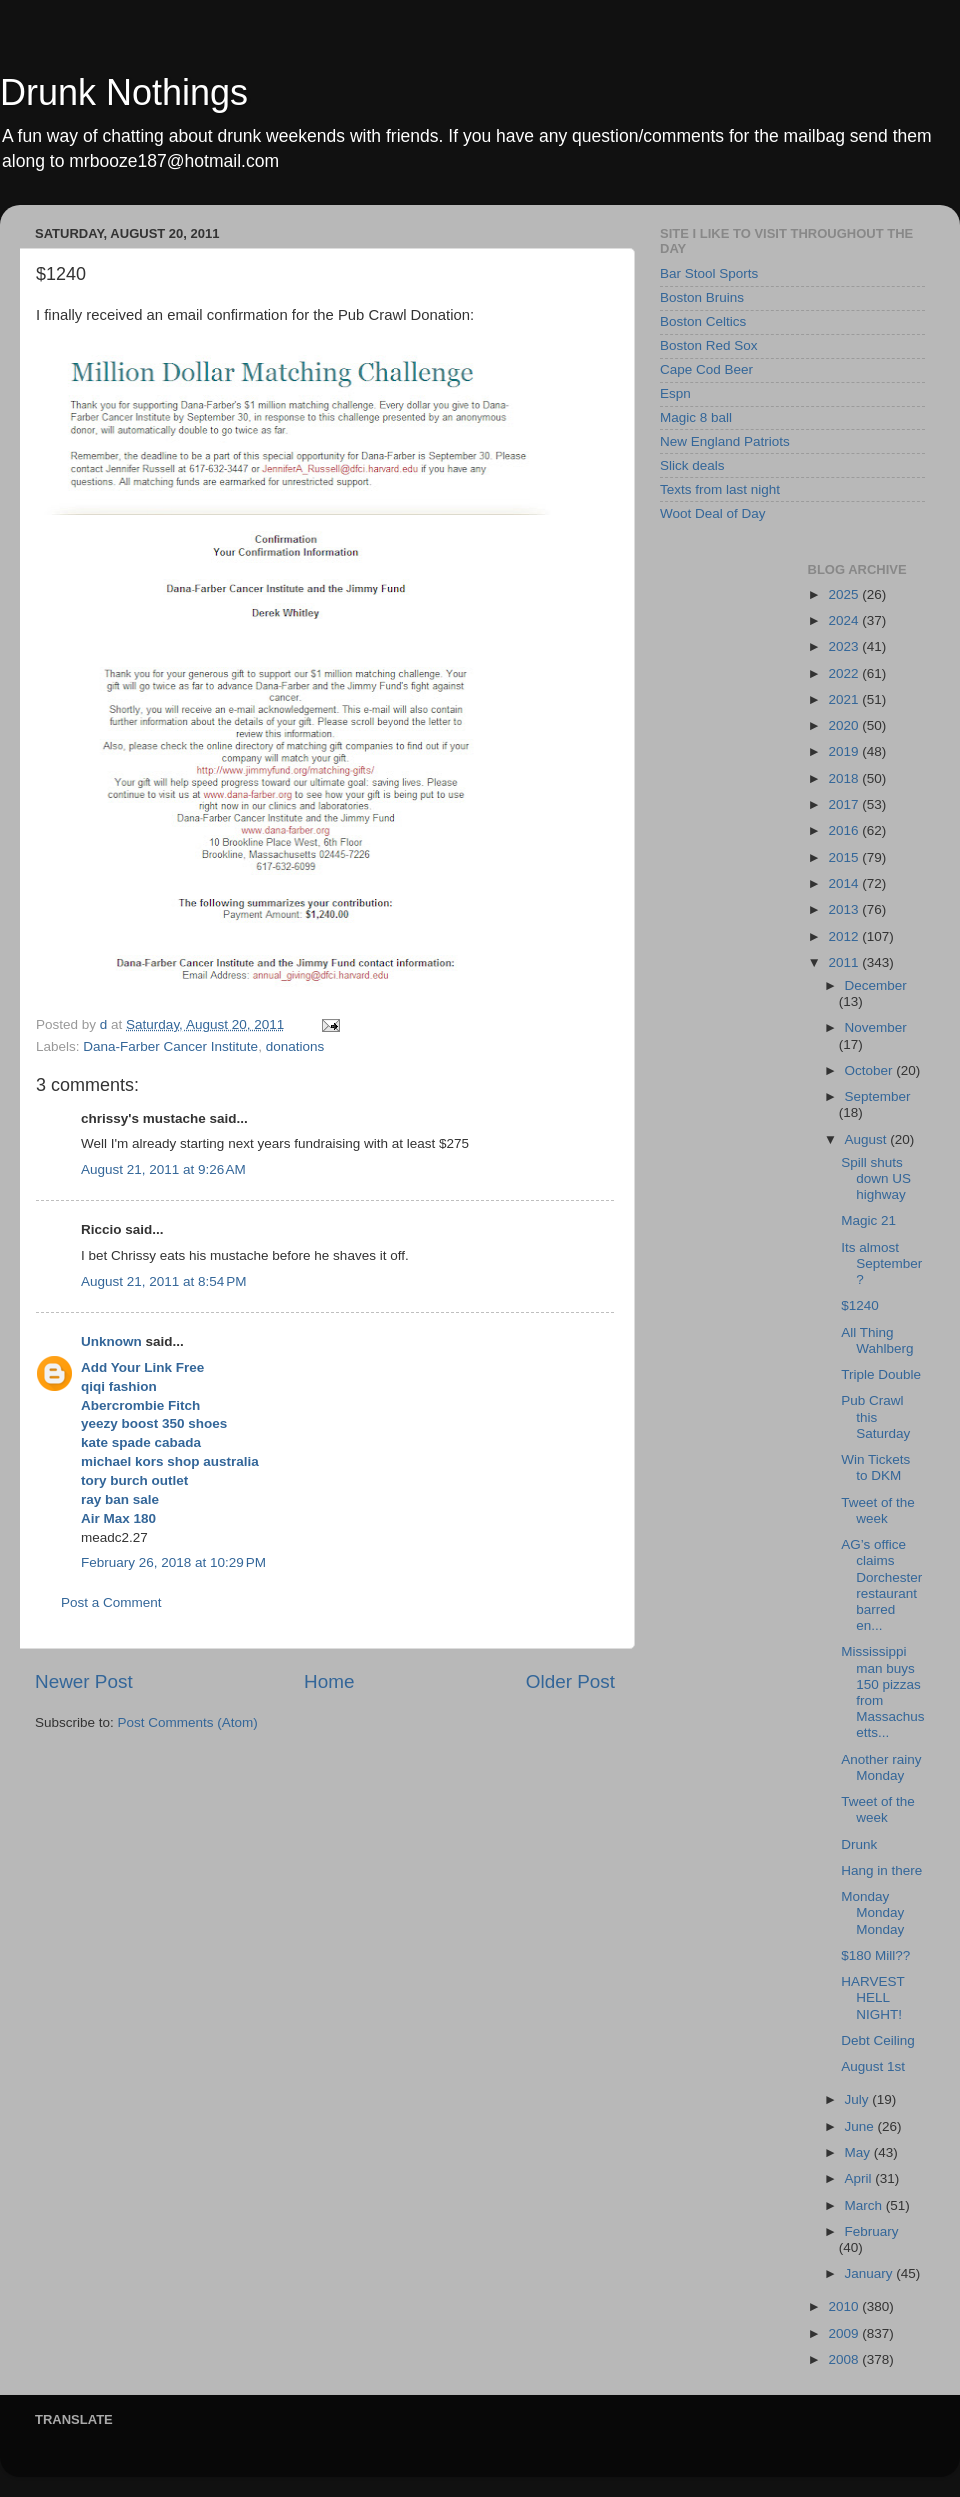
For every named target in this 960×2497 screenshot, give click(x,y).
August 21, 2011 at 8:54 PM (164, 1281)
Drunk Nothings (124, 92)
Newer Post (84, 1681)
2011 (845, 962)
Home (329, 1681)
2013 (845, 909)
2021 (845, 699)
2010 (845, 2306)
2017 (845, 804)
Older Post (570, 1681)
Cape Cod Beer (706, 369)
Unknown (111, 1341)
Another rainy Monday (881, 1767)
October (871, 1070)
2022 (845, 673)
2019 (845, 751)
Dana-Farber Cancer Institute (170, 1046)
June (861, 2126)
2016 (845, 830)
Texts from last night (720, 489)
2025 (845, 594)
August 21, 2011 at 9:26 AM (163, 1169)
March (865, 2205)
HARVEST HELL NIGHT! (872, 1997)
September (878, 1096)
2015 (845, 857)
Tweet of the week (878, 1510)
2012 (845, 936)
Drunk (859, 1844)
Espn (675, 393)
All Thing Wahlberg (877, 1340)
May (859, 2152)
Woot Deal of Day (713, 513)
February (872, 2231)
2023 (845, 646)
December (876, 985)
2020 (845, 725)
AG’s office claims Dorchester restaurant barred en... (881, 1585)
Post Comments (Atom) (188, 1722)
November (876, 1027)
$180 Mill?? (875, 1955)
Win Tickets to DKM (875, 1467)
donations (295, 1046)
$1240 (860, 1305)
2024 (845, 620)
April (860, 2178)
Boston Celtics (703, 321)
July (859, 2099)
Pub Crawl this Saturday (875, 1416)
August (868, 1139)
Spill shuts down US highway (876, 1178)
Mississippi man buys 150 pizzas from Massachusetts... (882, 1692)
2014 (845, 883)
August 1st (873, 2066)
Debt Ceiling (878, 2040)
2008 (845, 2359)
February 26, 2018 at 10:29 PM (173, 1562)
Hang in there (881, 1870)
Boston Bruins (702, 297)
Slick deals (692, 465)
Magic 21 (868, 1220)
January (871, 2273)
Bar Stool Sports (709, 273)
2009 (845, 2333)
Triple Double (881, 1374)
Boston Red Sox (709, 345)
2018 (845, 778)
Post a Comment (111, 1602)
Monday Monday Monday (872, 1912)
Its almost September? (881, 1263)
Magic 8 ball (696, 417)
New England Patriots (725, 441)
